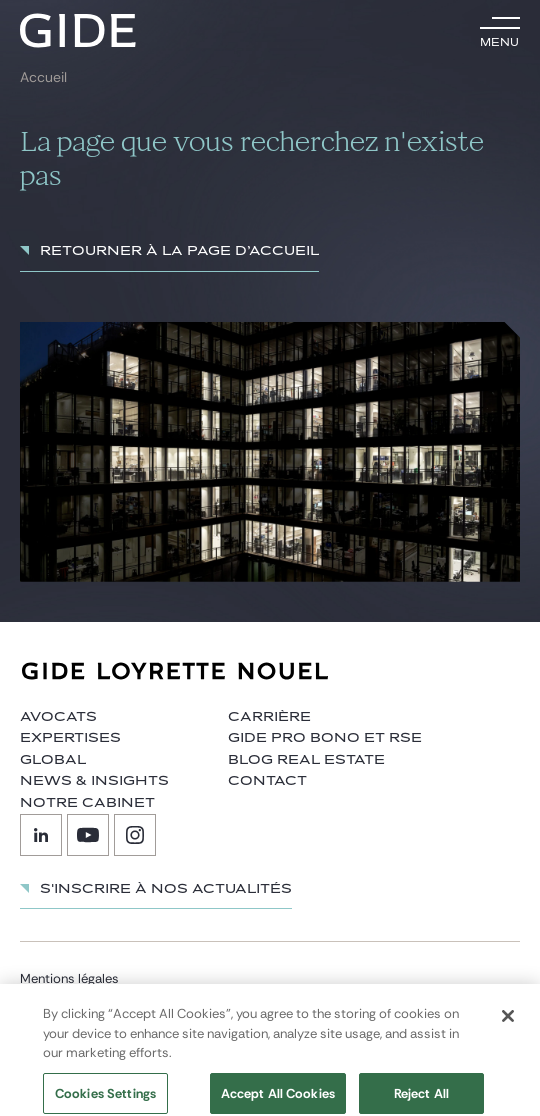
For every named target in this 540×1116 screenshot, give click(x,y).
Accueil (43, 77)
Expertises (70, 738)
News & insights (94, 781)
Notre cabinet (87, 803)
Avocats (58, 717)
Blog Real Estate (306, 760)
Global (53, 760)
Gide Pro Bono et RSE (325, 738)
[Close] (508, 1024)
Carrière (269, 717)
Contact (267, 781)
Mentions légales (69, 978)
